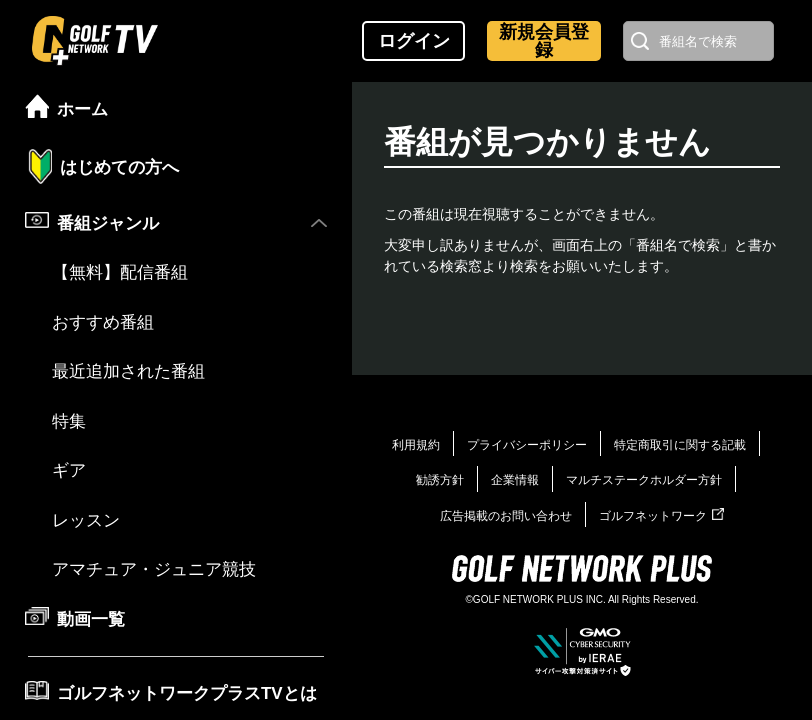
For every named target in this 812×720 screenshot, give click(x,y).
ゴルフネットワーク (661, 516)
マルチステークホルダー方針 (644, 480)
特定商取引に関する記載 (680, 445)
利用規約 (416, 445)
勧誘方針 (440, 480)
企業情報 (515, 480)
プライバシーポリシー (527, 445)
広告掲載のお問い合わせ (506, 516)
